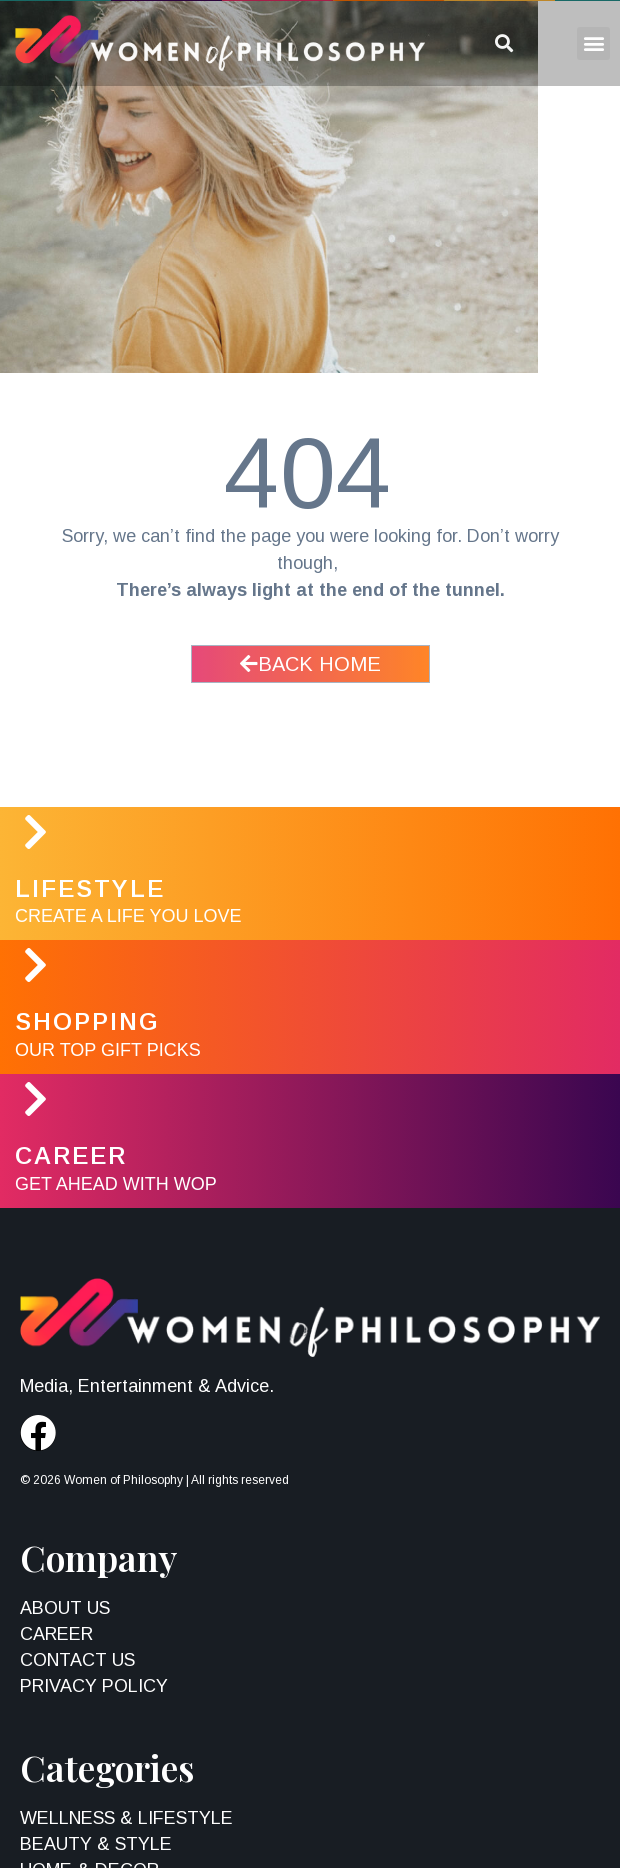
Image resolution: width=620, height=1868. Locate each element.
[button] (593, 43)
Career (71, 1155)
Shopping (87, 1021)
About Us (65, 1608)
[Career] (35, 1099)
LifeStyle (90, 888)
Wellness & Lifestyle (126, 1818)
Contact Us (77, 1660)
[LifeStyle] (35, 832)
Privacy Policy (94, 1686)
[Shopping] (35, 965)
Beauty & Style (96, 1844)
